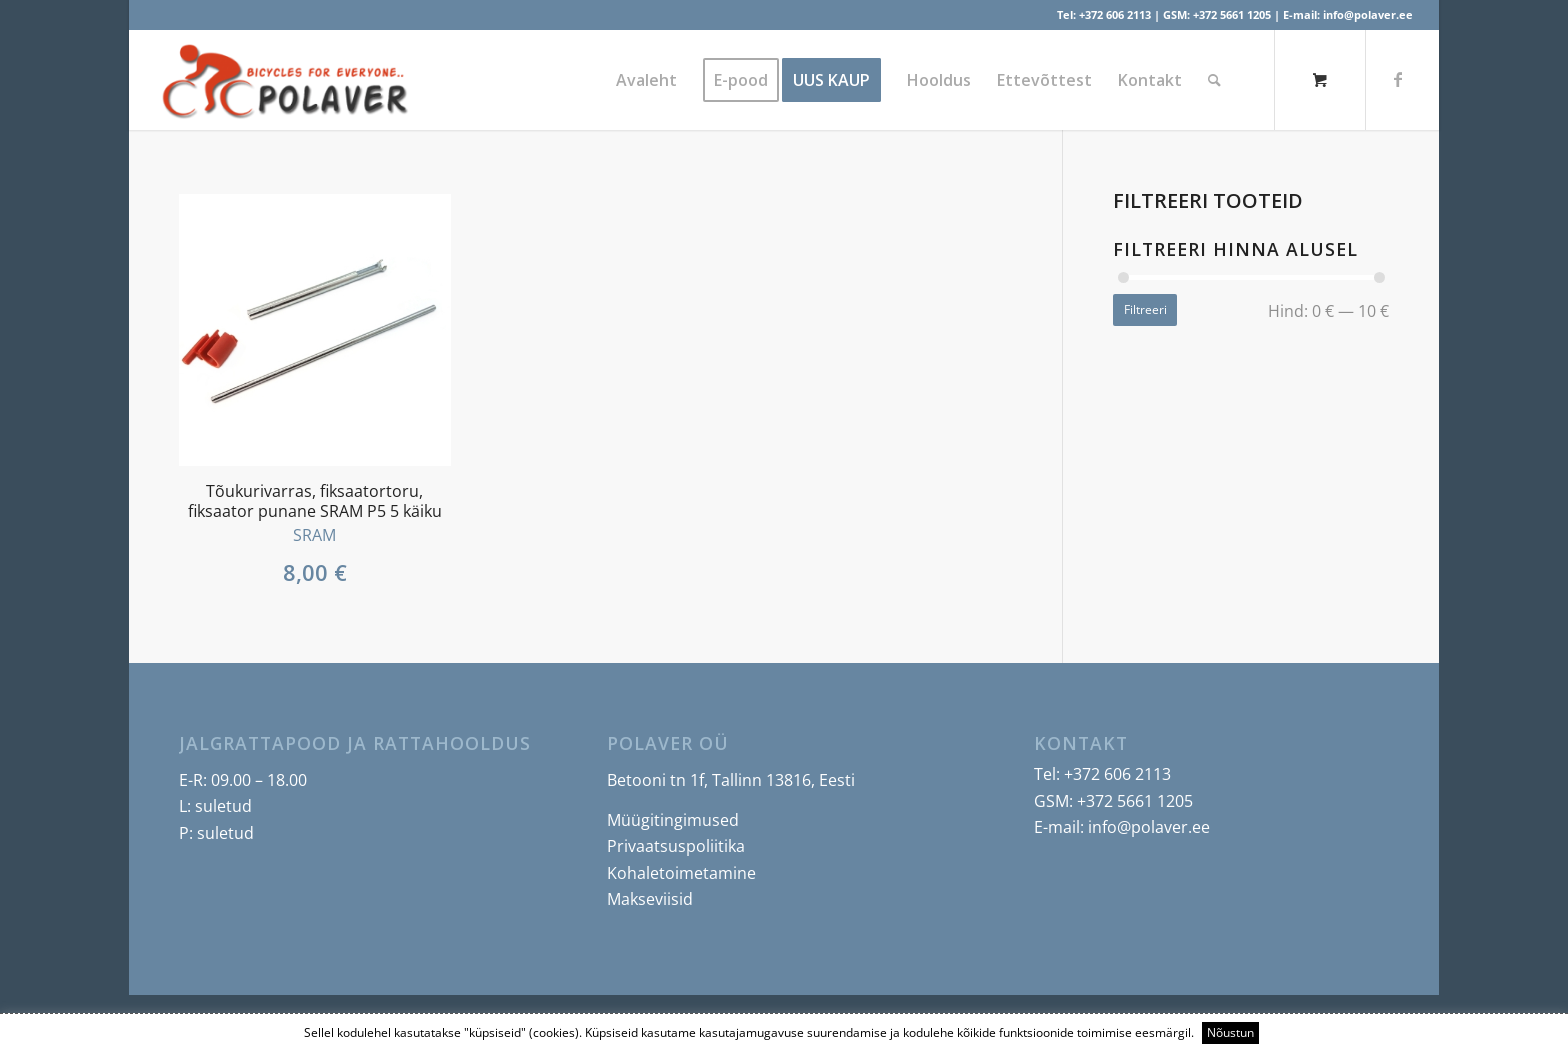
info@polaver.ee (1368, 14)
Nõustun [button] (1230, 1032)
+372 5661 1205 (1232, 14)
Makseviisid (650, 899)
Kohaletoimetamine (681, 873)
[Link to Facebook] (1398, 79)
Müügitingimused (673, 820)
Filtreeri (1145, 309)
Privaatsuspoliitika (676, 846)
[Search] (1214, 80)
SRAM (314, 535)
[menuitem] (646, 80)
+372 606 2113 (1115, 14)
